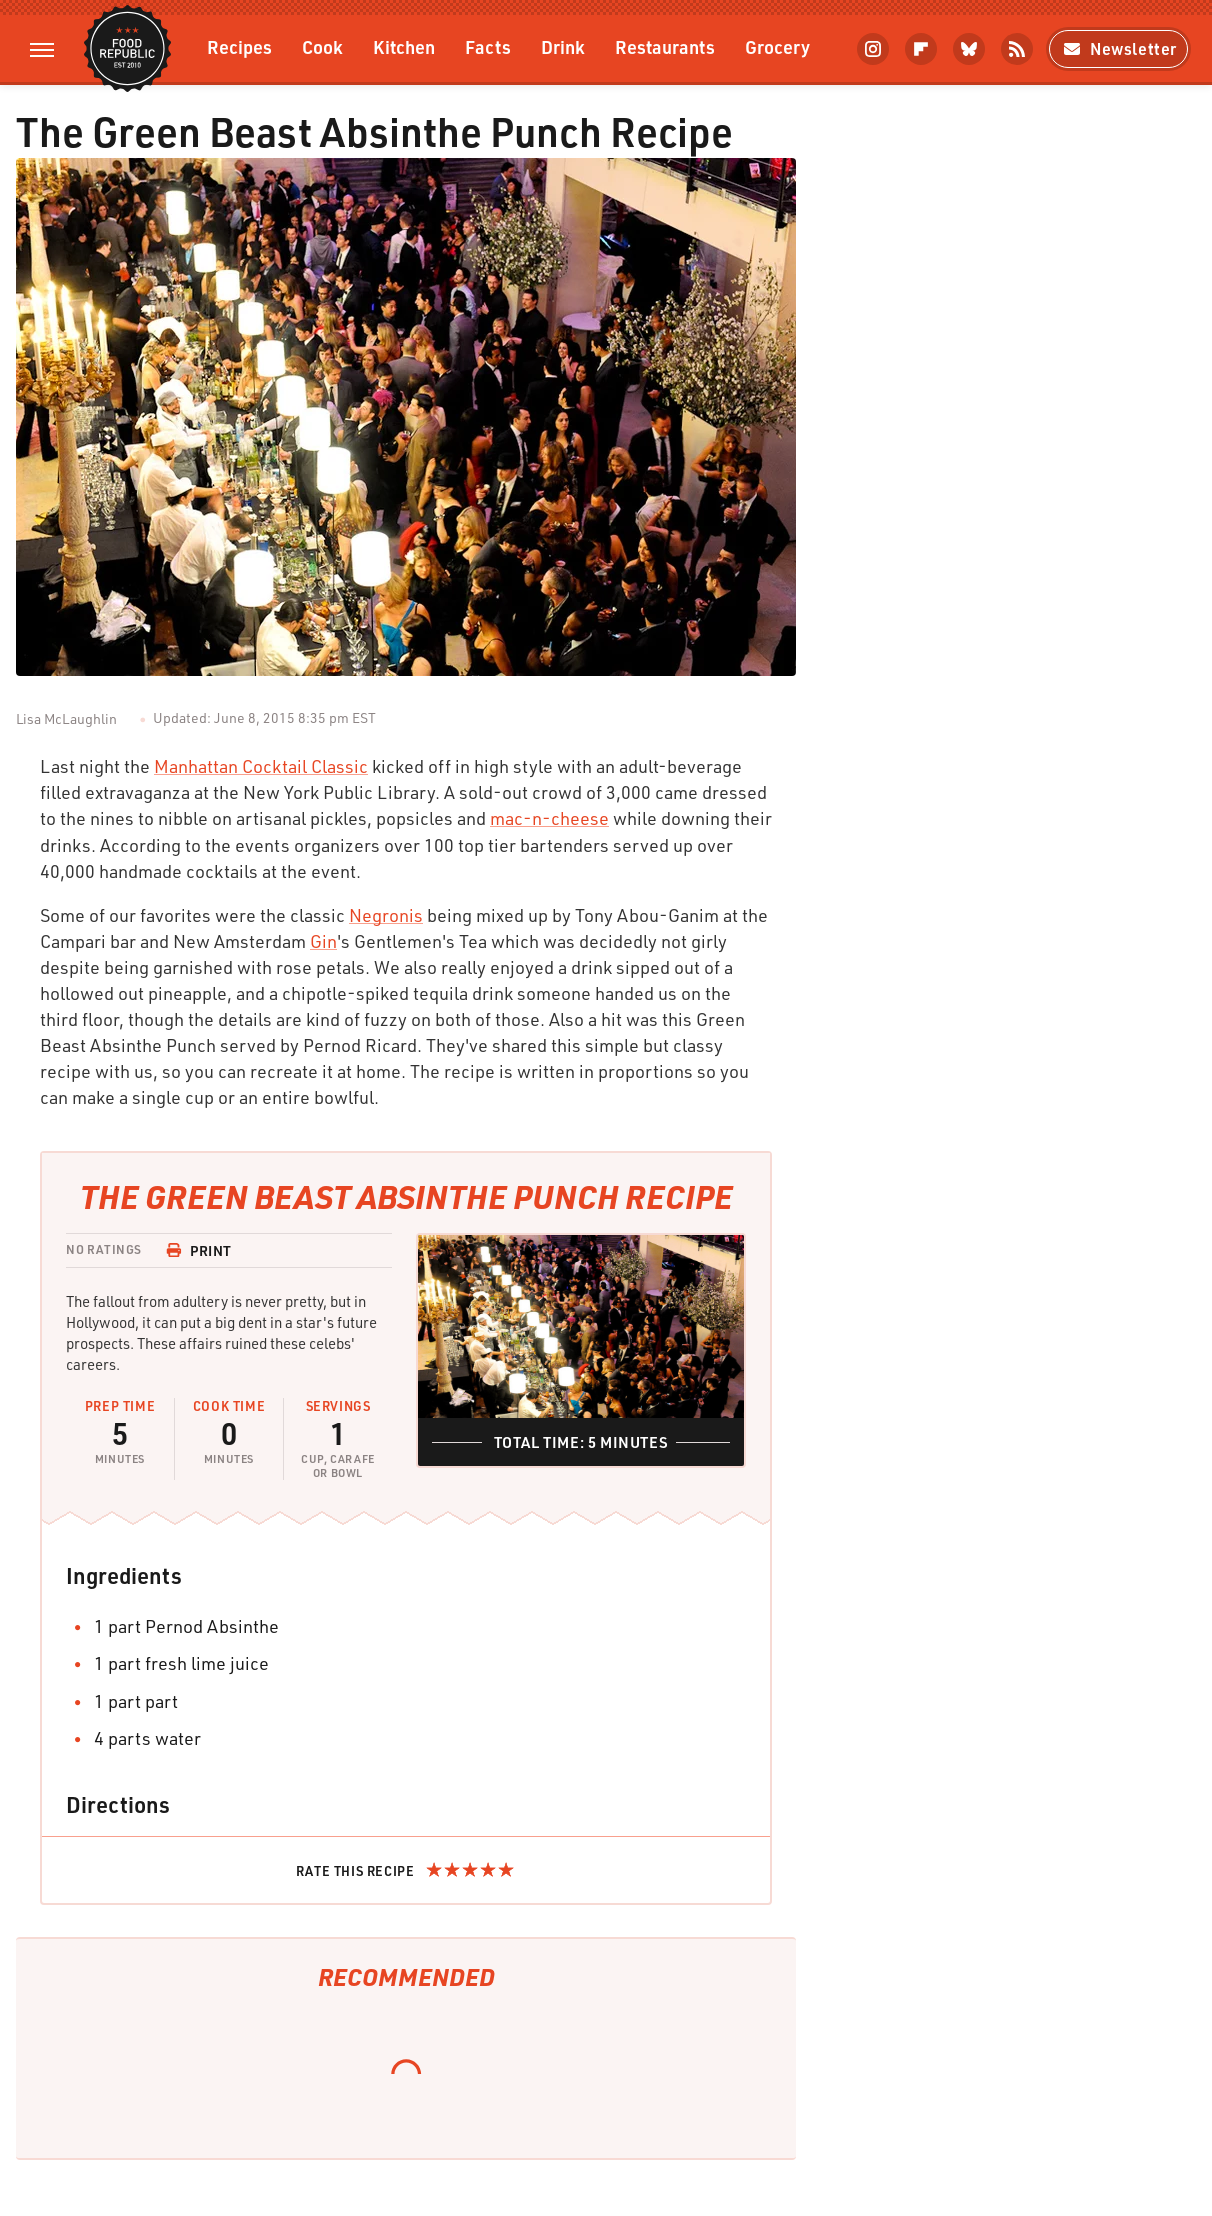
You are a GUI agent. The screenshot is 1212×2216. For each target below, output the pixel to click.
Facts (488, 46)
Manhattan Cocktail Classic (261, 766)
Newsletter (1118, 48)
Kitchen (404, 46)
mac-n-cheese (549, 818)
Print (199, 1250)
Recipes (239, 46)
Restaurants (665, 46)
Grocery (777, 46)
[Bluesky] (969, 49)
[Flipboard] (921, 49)
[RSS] (1017, 49)
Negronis (386, 915)
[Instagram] (873, 49)
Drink (563, 46)
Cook (322, 46)
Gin (323, 941)
